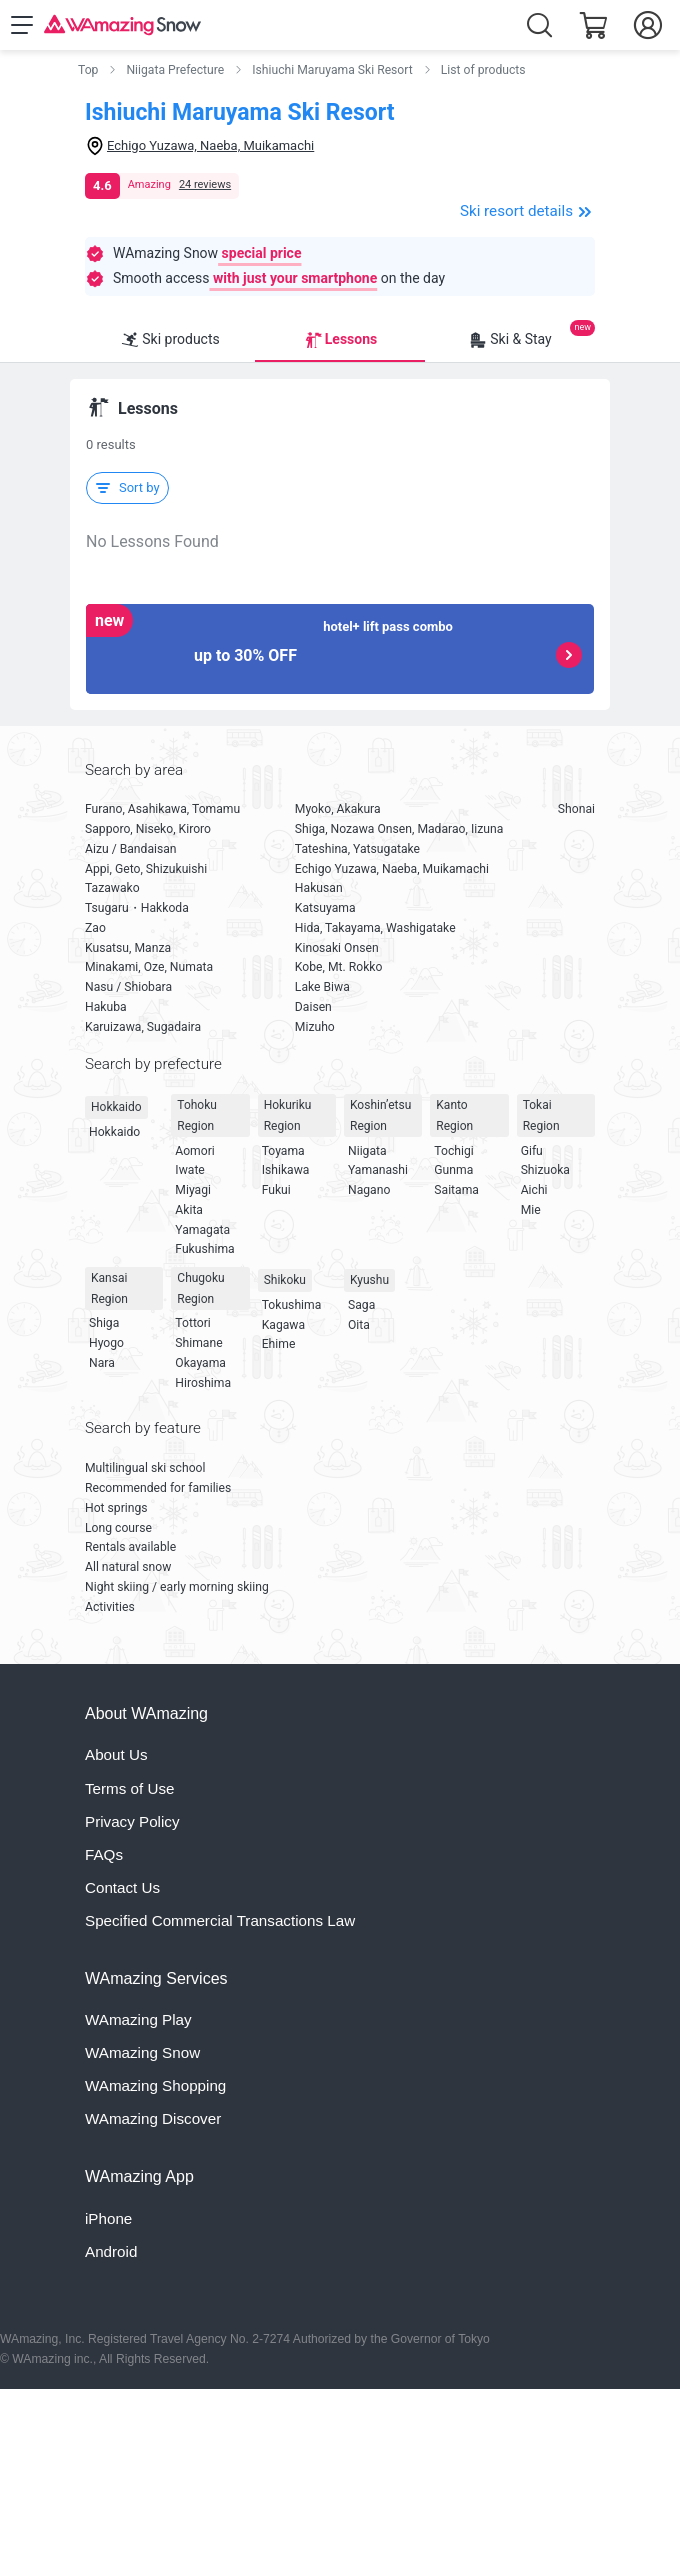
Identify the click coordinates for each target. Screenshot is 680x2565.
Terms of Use (129, 1788)
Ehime (279, 1344)
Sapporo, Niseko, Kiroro (148, 829)
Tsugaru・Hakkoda (137, 908)
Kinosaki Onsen (337, 948)
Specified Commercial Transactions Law (220, 1920)
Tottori (192, 1323)
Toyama (283, 1151)
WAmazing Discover (153, 2118)
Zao (95, 928)
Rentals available (130, 1547)
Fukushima (204, 1249)
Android (111, 2251)
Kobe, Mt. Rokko (339, 967)
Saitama (456, 1190)
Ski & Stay (510, 340)
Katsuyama (325, 908)
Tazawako (112, 888)
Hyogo (106, 1343)
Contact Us (122, 1887)
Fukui (276, 1190)
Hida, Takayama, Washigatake (375, 928)
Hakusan (319, 888)
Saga (361, 1305)
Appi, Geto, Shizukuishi (146, 869)
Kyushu (369, 1280)
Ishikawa (286, 1170)
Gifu (532, 1151)
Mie (531, 1210)
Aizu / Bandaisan (131, 849)
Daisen (313, 1007)
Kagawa (283, 1325)
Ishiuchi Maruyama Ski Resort (332, 70)
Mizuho (315, 1027)
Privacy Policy (132, 1821)
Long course (118, 1528)
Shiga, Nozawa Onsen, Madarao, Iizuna (399, 829)
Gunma (453, 1170)
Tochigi (453, 1151)
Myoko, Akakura (338, 809)
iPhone (108, 2218)
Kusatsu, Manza (128, 948)
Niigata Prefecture (175, 70)
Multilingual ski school (145, 1468)
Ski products (170, 340)
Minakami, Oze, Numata (149, 967)
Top (88, 70)
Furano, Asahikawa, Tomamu (162, 809)
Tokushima (292, 1305)
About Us (116, 1754)
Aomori (194, 1151)
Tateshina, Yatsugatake (357, 849)
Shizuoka (545, 1170)
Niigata (367, 1151)
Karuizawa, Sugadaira (143, 1027)
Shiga (104, 1323)
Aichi (534, 1190)
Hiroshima (203, 1383)
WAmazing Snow (142, 2052)
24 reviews (205, 184)
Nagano (369, 1190)
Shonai (576, 809)
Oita (359, 1325)
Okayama (200, 1363)
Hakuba (106, 1007)
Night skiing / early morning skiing (177, 1587)
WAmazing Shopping (155, 2085)
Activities (110, 1607)
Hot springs (116, 1508)
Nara (102, 1363)
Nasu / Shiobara (128, 987)
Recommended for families (158, 1488)
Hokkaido (116, 1107)
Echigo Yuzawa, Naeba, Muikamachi (392, 869)
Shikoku (285, 1280)
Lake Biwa (322, 987)
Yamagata (202, 1230)
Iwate (189, 1170)
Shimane (198, 1343)
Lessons (340, 340)
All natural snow (128, 1567)
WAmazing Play (138, 2019)
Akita (189, 1210)
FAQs (104, 1854)
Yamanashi (378, 1170)
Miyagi (193, 1190)
